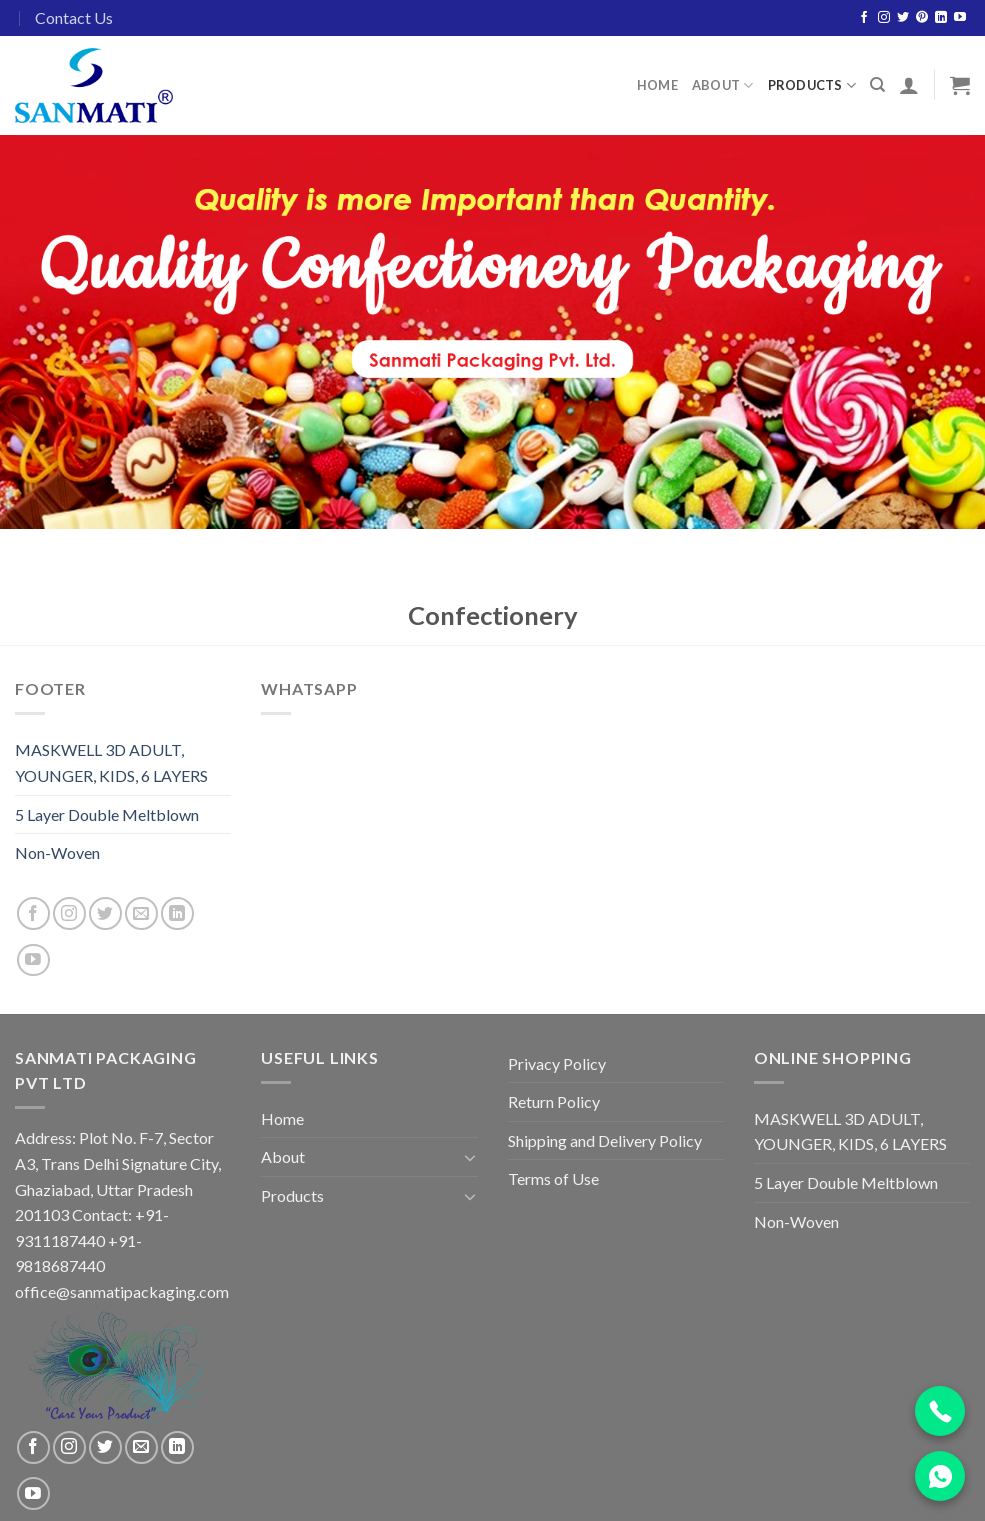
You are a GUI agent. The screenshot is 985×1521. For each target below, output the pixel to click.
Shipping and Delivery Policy (605, 1140)
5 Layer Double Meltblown (107, 814)
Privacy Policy (557, 1063)
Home (657, 85)
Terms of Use (553, 1178)
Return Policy (554, 1101)
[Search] (877, 85)
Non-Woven (57, 852)
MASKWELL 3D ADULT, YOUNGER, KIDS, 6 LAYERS (111, 762)
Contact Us (74, 17)
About (723, 85)
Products (812, 85)
